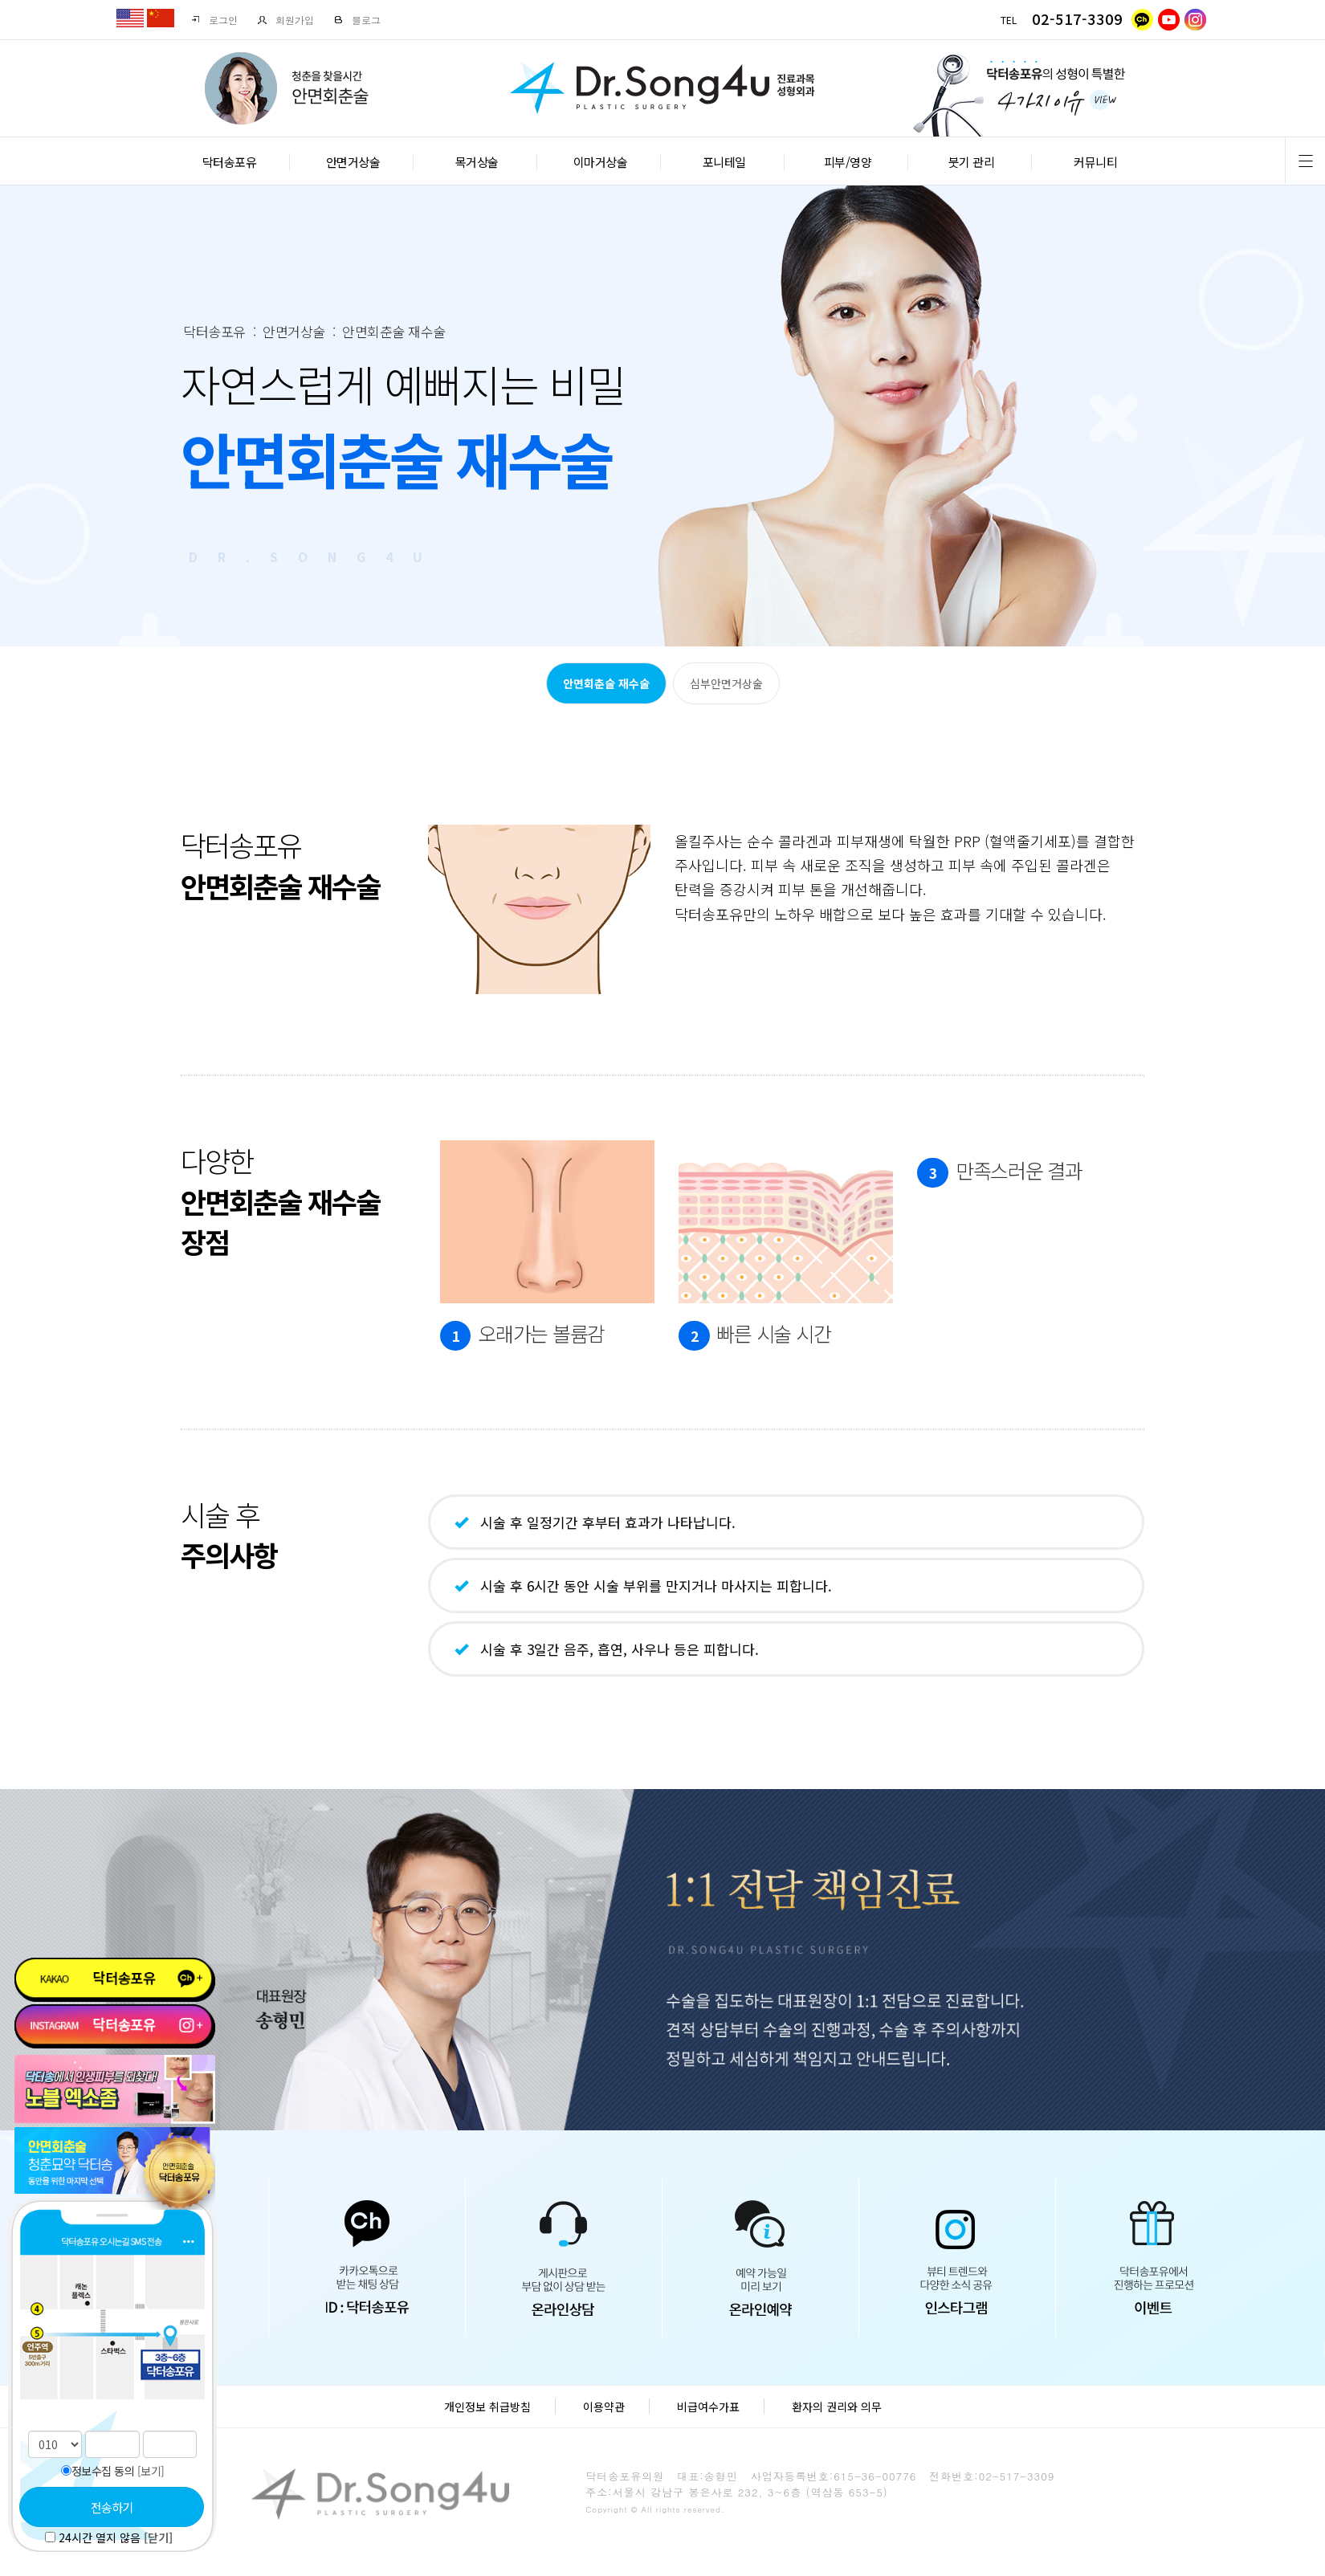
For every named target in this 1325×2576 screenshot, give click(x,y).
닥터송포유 (229, 161)
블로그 (357, 19)
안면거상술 (353, 161)
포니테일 (724, 161)
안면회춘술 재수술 (606, 683)
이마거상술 (600, 161)
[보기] (151, 2471)
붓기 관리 (971, 161)
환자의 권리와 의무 (837, 2407)
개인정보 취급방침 (487, 2407)
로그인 (214, 19)
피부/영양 (848, 161)
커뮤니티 (1095, 161)
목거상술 (477, 161)
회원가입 (285, 19)
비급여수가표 (708, 2407)
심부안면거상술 (726, 683)
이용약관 (604, 2407)
